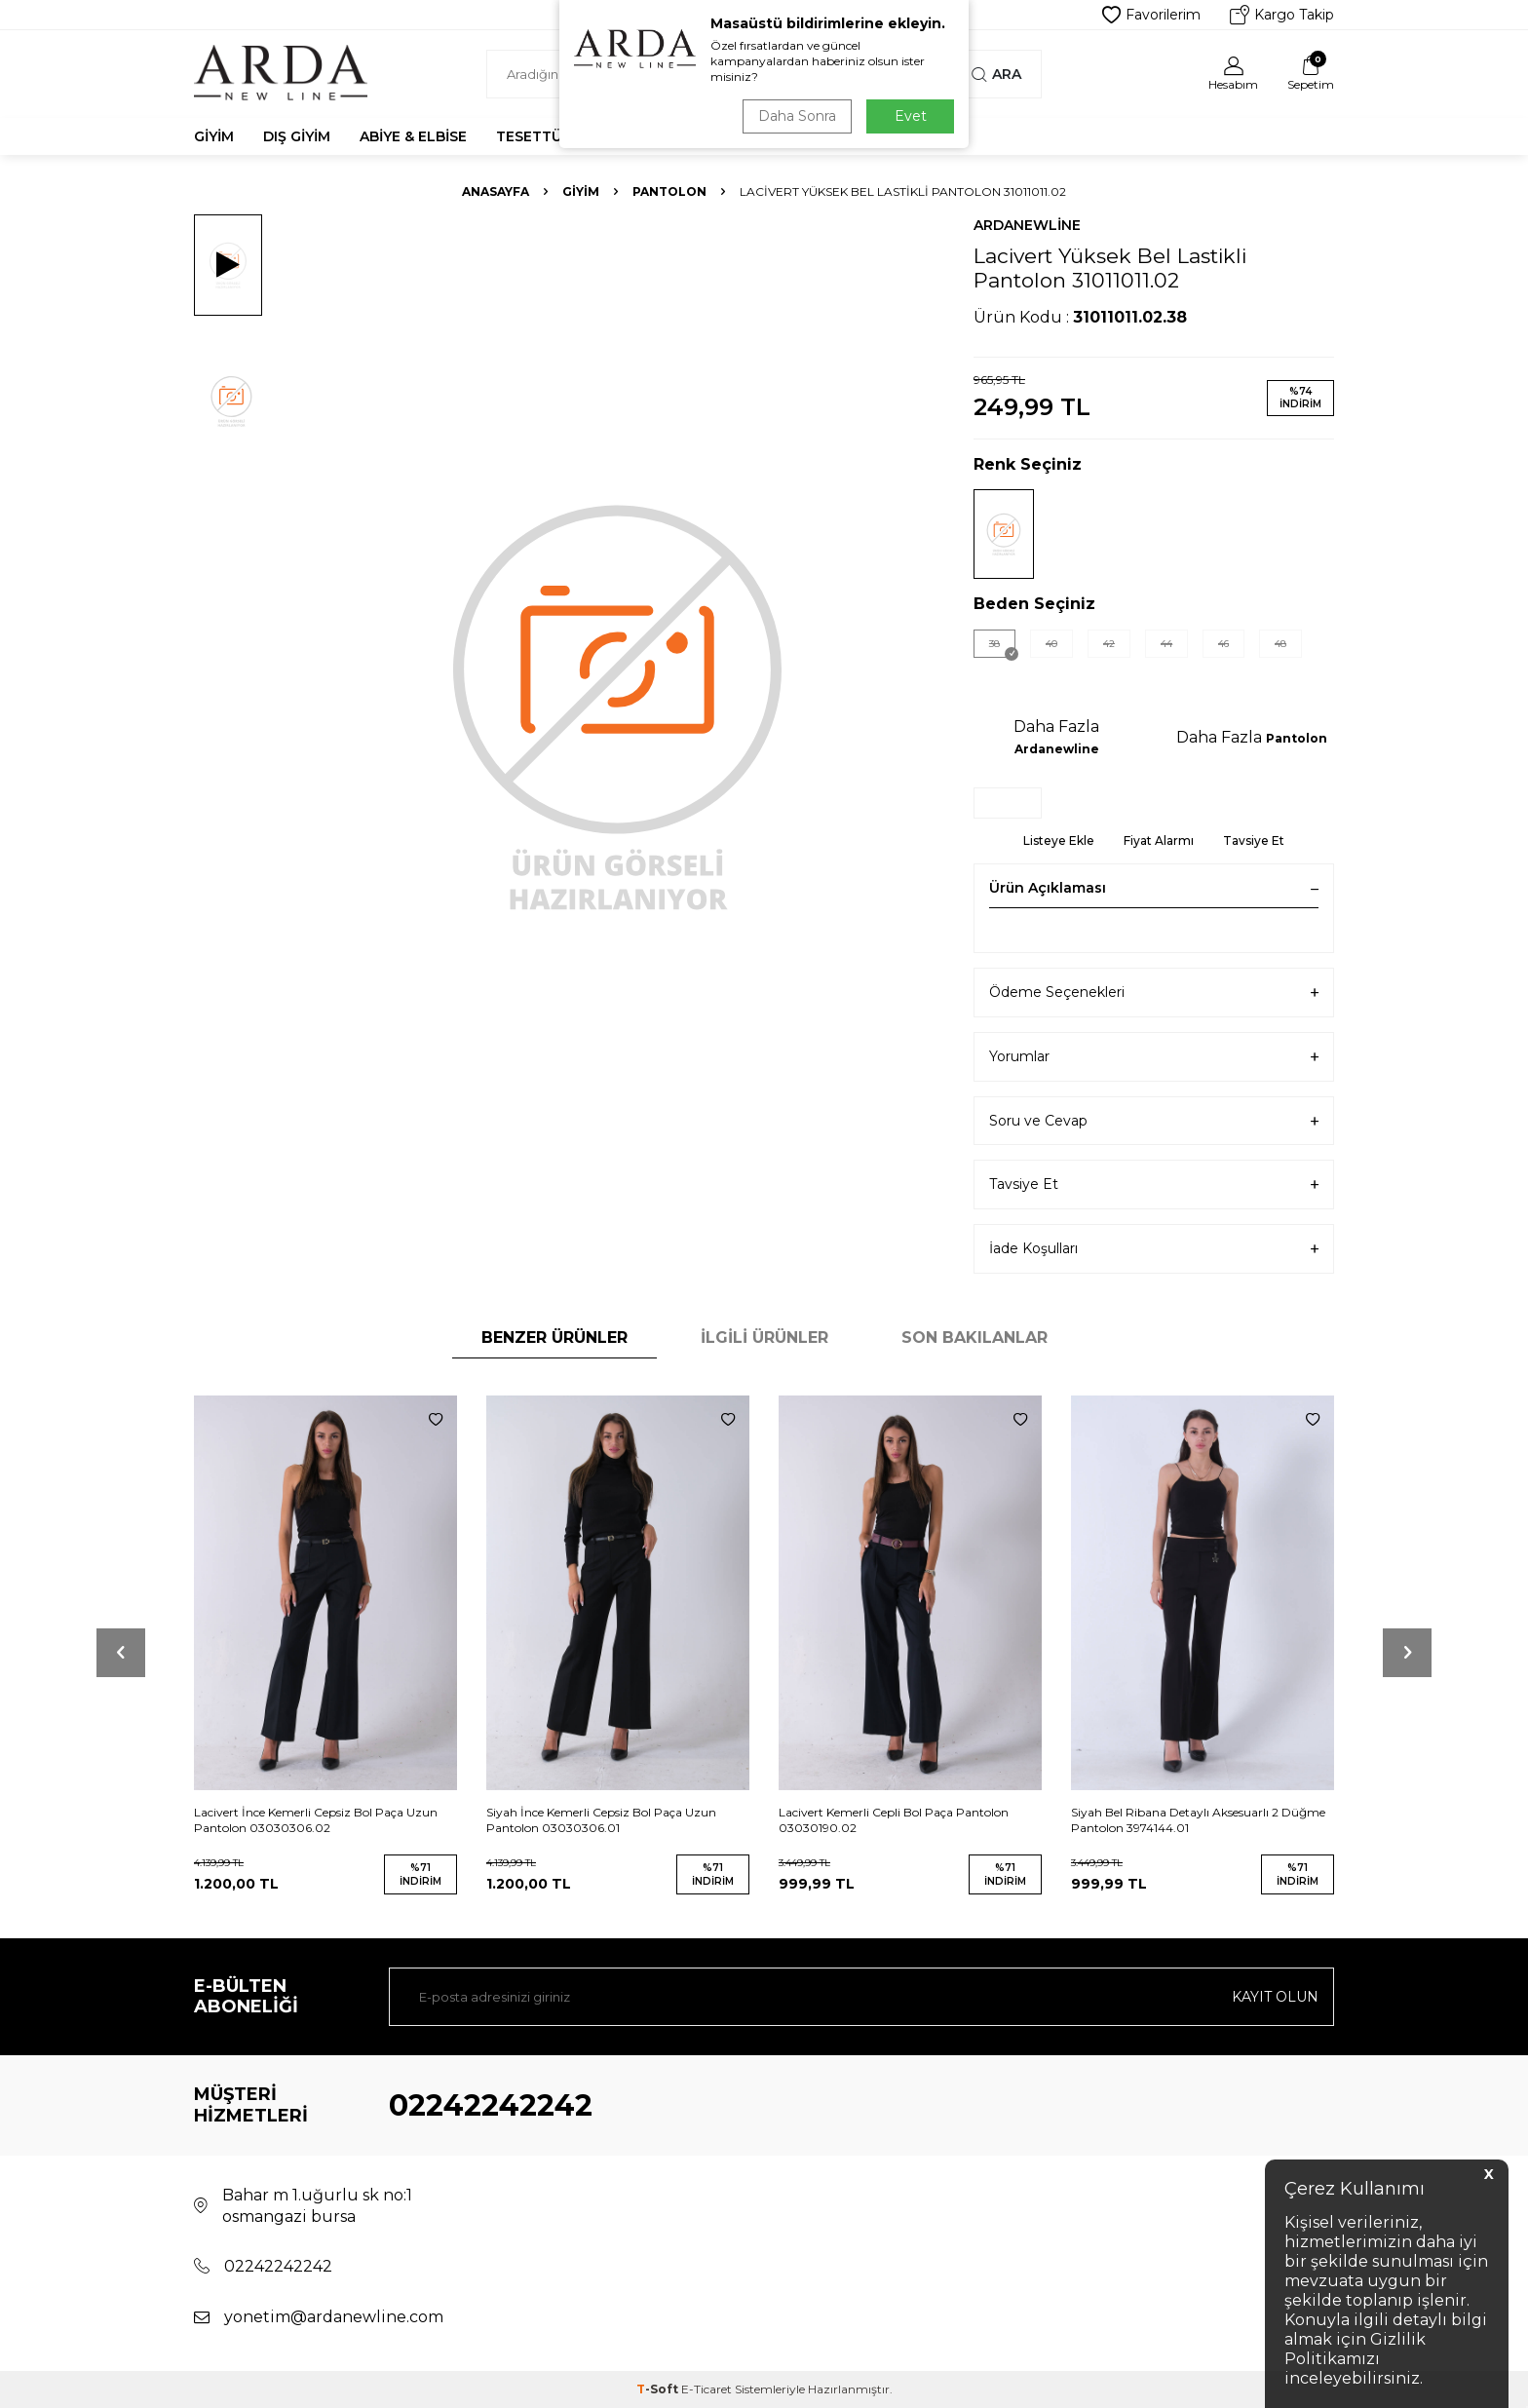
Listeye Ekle (1058, 840)
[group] (617, 704)
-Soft (658, 2389)
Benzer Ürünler (554, 1337)
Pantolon (669, 191)
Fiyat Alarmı (1159, 840)
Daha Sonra (797, 116)
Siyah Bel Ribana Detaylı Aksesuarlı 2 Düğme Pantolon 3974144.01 (1198, 1820)
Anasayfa (495, 191)
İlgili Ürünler (764, 1337)
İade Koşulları (1153, 1249)
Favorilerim (1151, 14)
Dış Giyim (296, 136)
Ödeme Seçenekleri (1153, 992)
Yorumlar (1153, 1057)
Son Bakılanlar (974, 1337)
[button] (120, 1652)
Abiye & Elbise (413, 136)
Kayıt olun (1275, 1997)
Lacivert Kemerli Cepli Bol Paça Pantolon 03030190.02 (894, 1820)
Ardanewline (1027, 225)
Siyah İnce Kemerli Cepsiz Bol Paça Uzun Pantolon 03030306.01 (601, 1820)
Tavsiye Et (1253, 840)
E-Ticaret (706, 2389)
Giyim (214, 136)
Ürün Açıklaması (1153, 888)
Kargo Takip (1282, 14)
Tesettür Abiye (556, 136)
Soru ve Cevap (1153, 1121)
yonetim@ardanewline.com (333, 2317)
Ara (996, 74)
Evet (911, 116)
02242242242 (490, 2105)
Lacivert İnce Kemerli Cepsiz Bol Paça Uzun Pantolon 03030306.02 (316, 1820)
